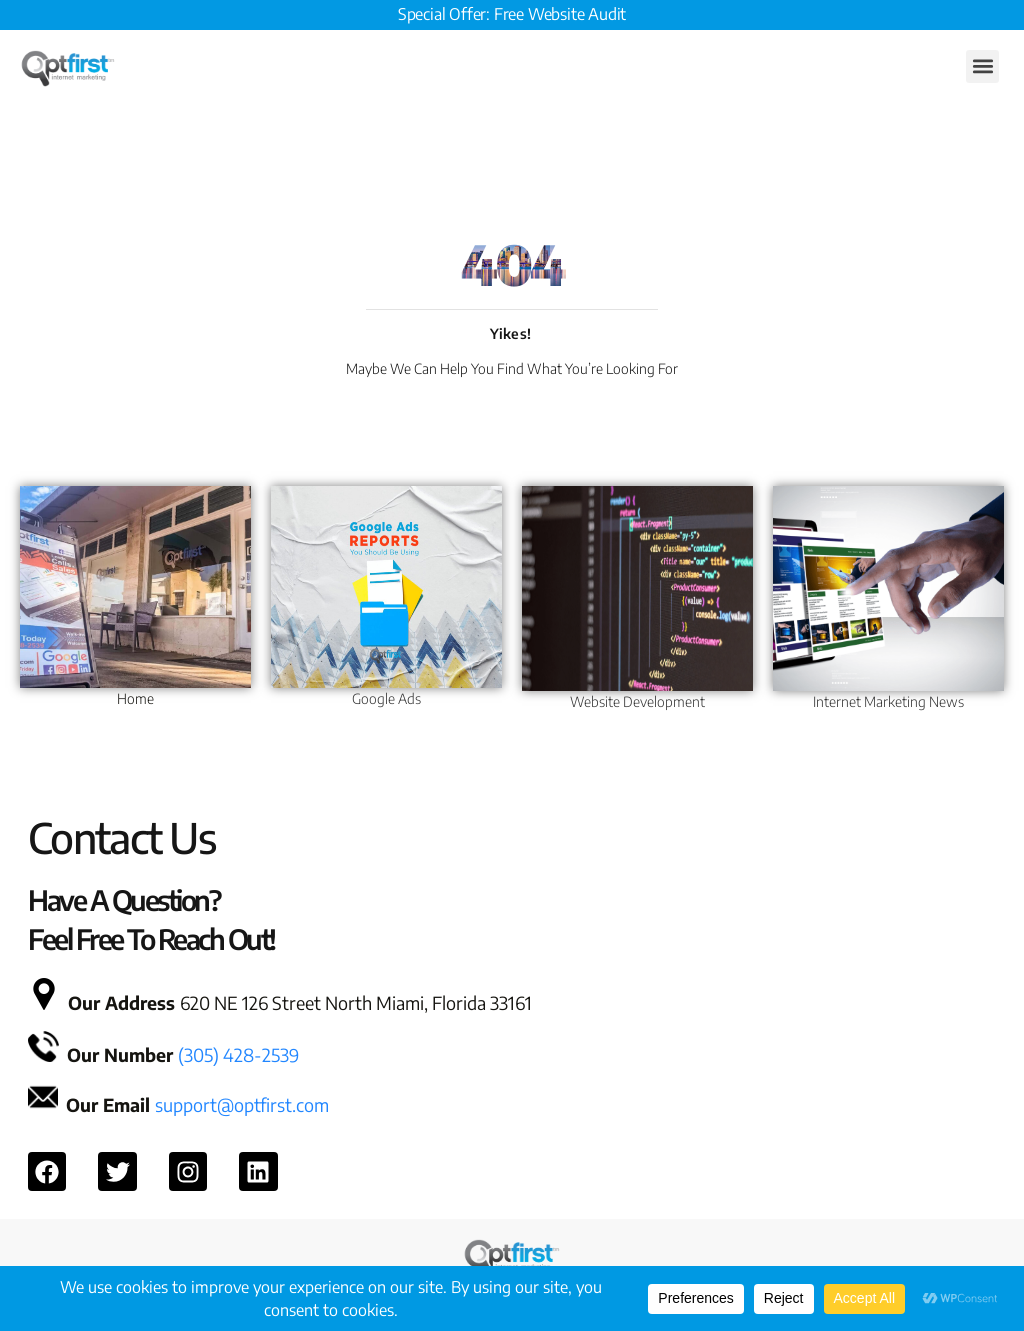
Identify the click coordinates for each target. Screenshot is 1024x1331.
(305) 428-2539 (238, 1054)
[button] (982, 66)
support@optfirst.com (242, 1104)
